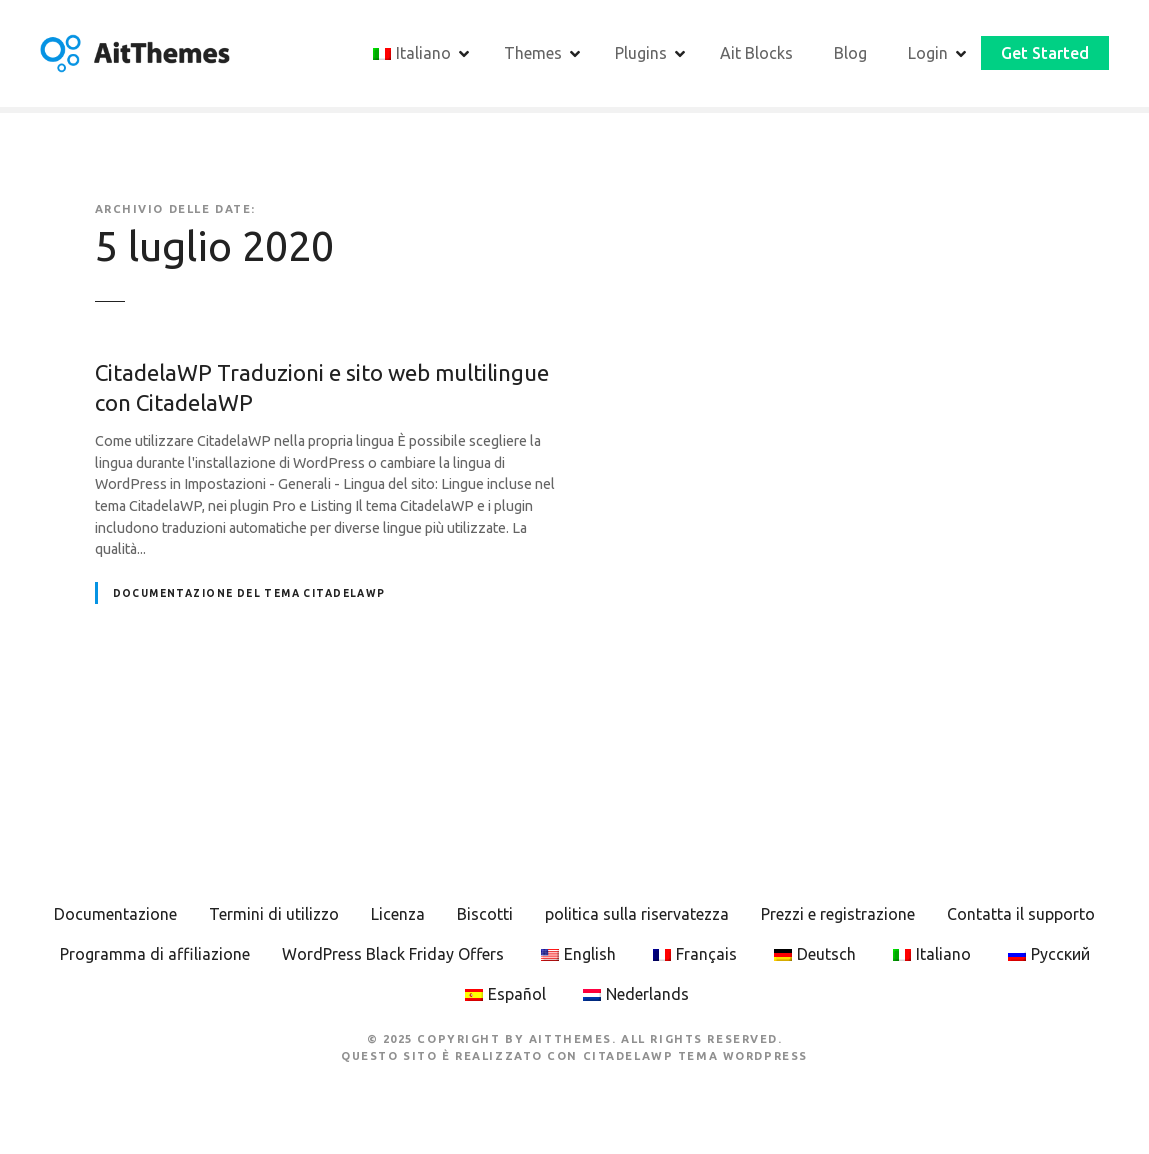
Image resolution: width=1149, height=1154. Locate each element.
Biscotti (485, 914)
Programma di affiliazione (155, 954)
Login (928, 53)
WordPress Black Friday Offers (393, 954)
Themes (533, 53)
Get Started (1045, 53)
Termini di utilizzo (274, 914)
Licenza (398, 914)
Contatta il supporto (1021, 914)
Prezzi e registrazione (838, 914)
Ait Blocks (756, 53)
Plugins (641, 53)
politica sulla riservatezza (637, 914)
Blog (850, 53)
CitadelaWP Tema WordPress (695, 1056)
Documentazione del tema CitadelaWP (249, 593)
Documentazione (115, 914)
